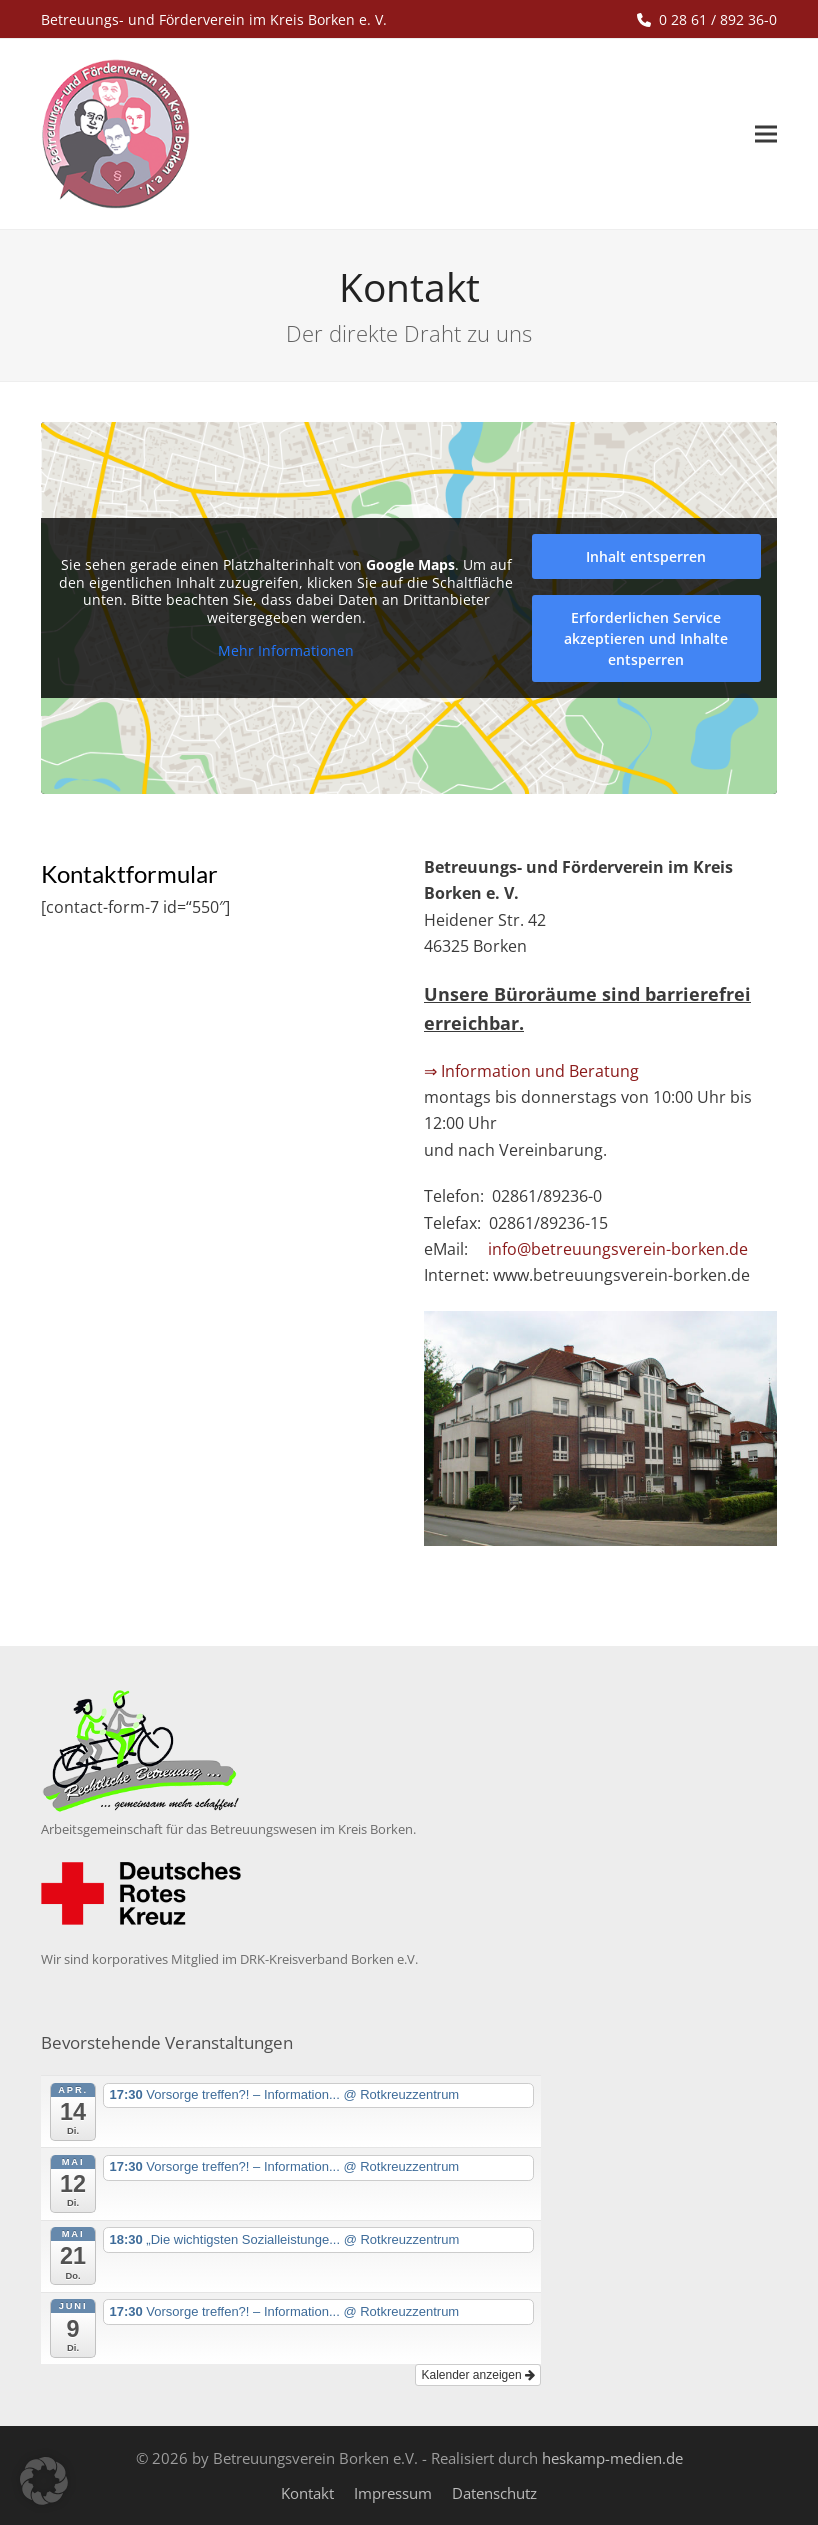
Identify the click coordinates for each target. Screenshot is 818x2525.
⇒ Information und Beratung (531, 1071)
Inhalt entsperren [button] (646, 556)
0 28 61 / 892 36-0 (718, 19)
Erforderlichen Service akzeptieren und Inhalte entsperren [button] (646, 638)
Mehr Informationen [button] (286, 651)
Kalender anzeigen (477, 2375)
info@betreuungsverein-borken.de (618, 1249)
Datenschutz (494, 2493)
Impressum (393, 2493)
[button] (766, 134)
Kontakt (307, 2493)
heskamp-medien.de (612, 2458)
